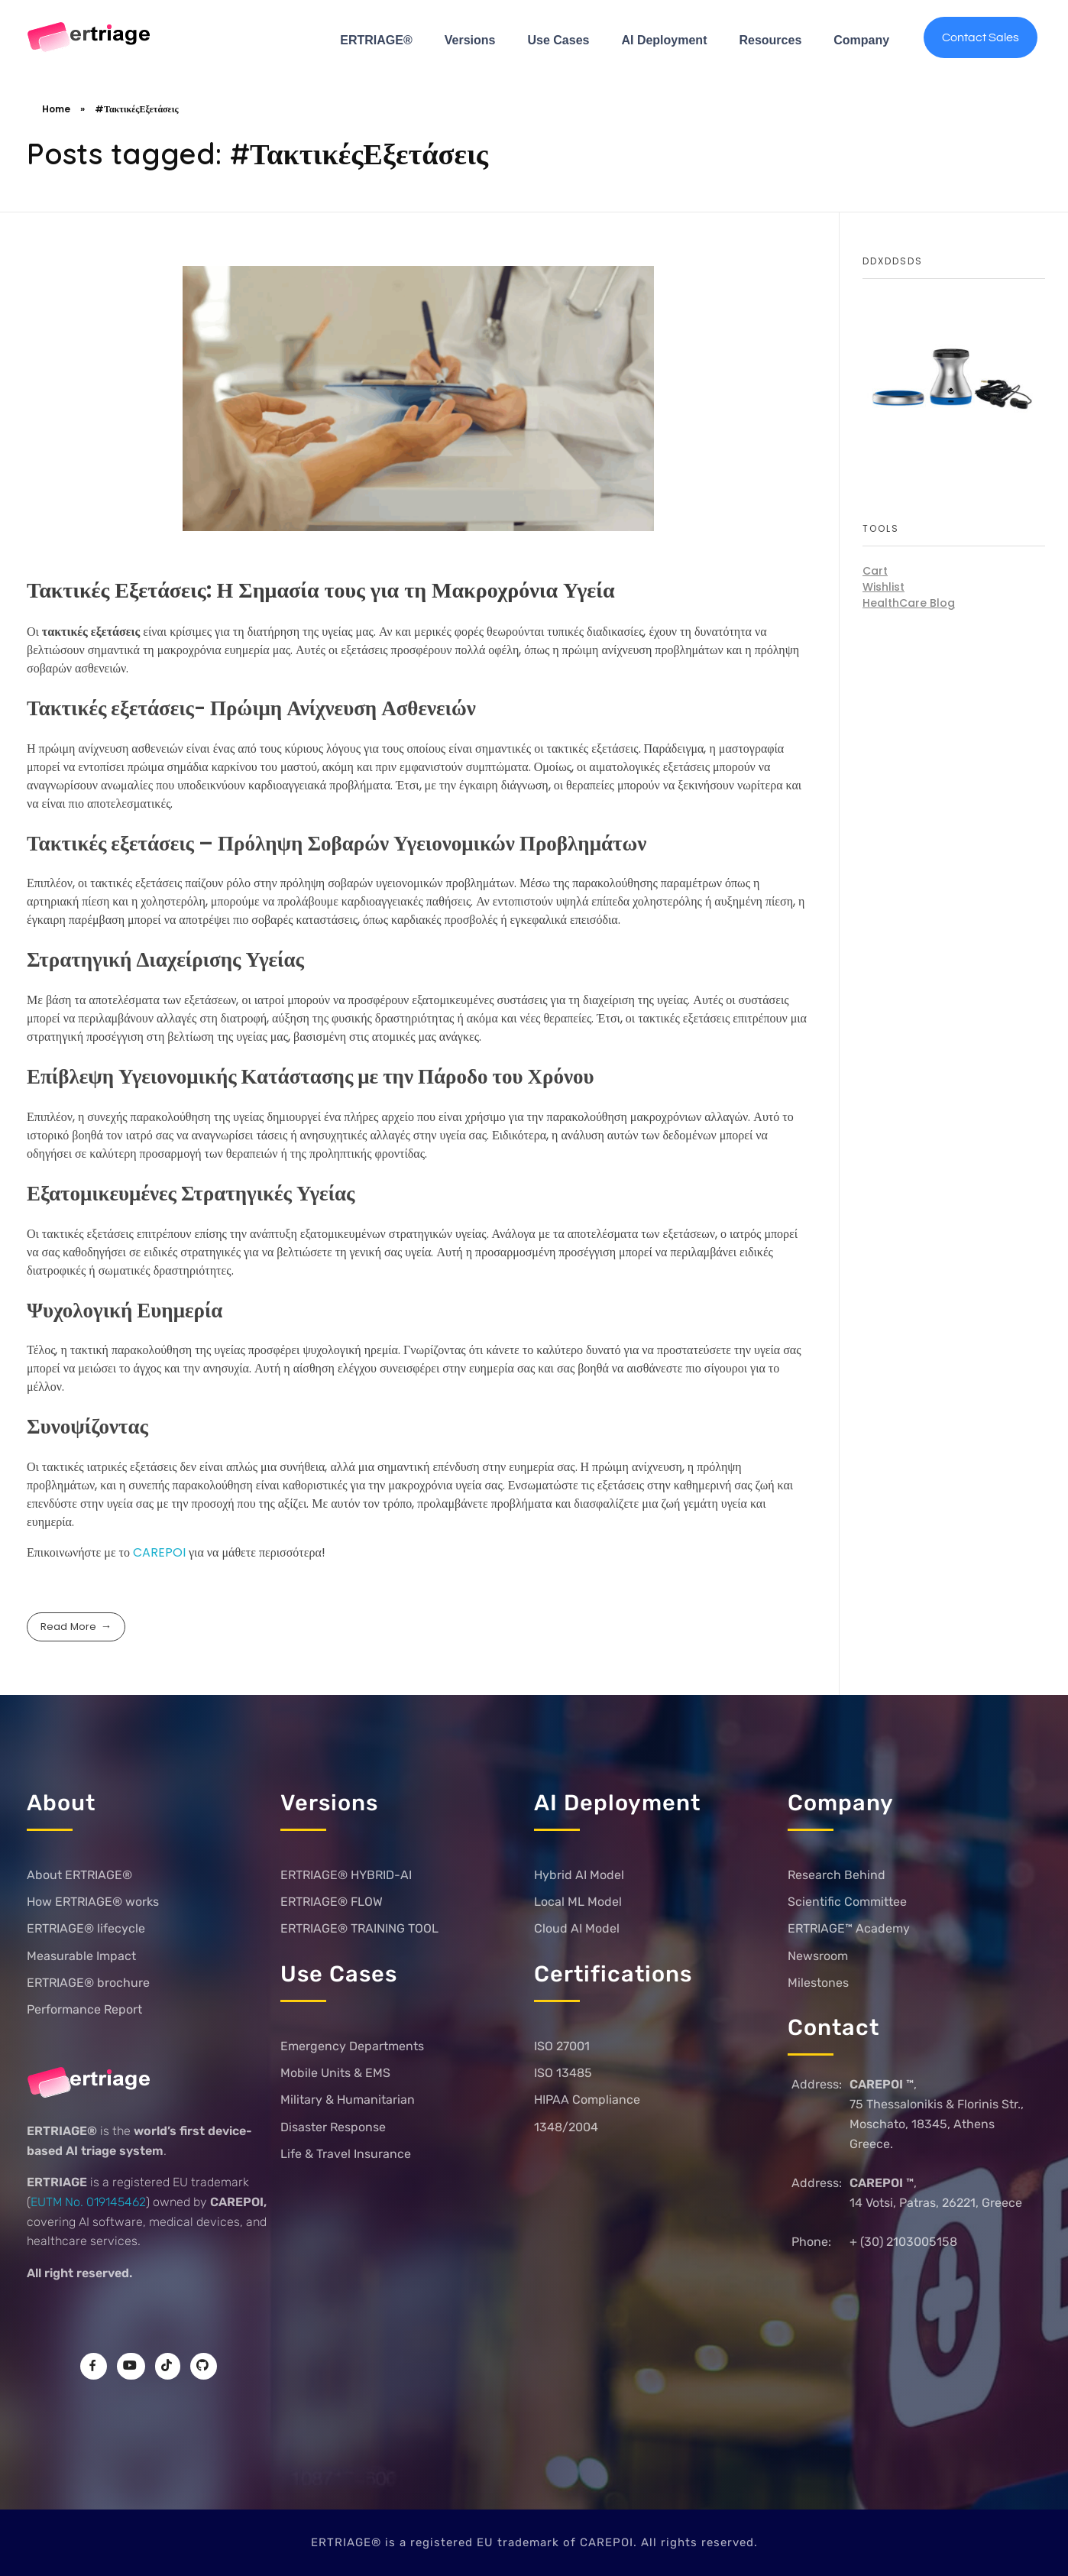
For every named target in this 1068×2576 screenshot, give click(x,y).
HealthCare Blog (908, 603)
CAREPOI (161, 1552)
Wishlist (883, 587)
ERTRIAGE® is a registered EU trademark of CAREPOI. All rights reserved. (534, 2542)
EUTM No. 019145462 (88, 2202)
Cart (875, 570)
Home (56, 108)
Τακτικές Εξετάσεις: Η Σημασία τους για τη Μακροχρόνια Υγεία (321, 590)
